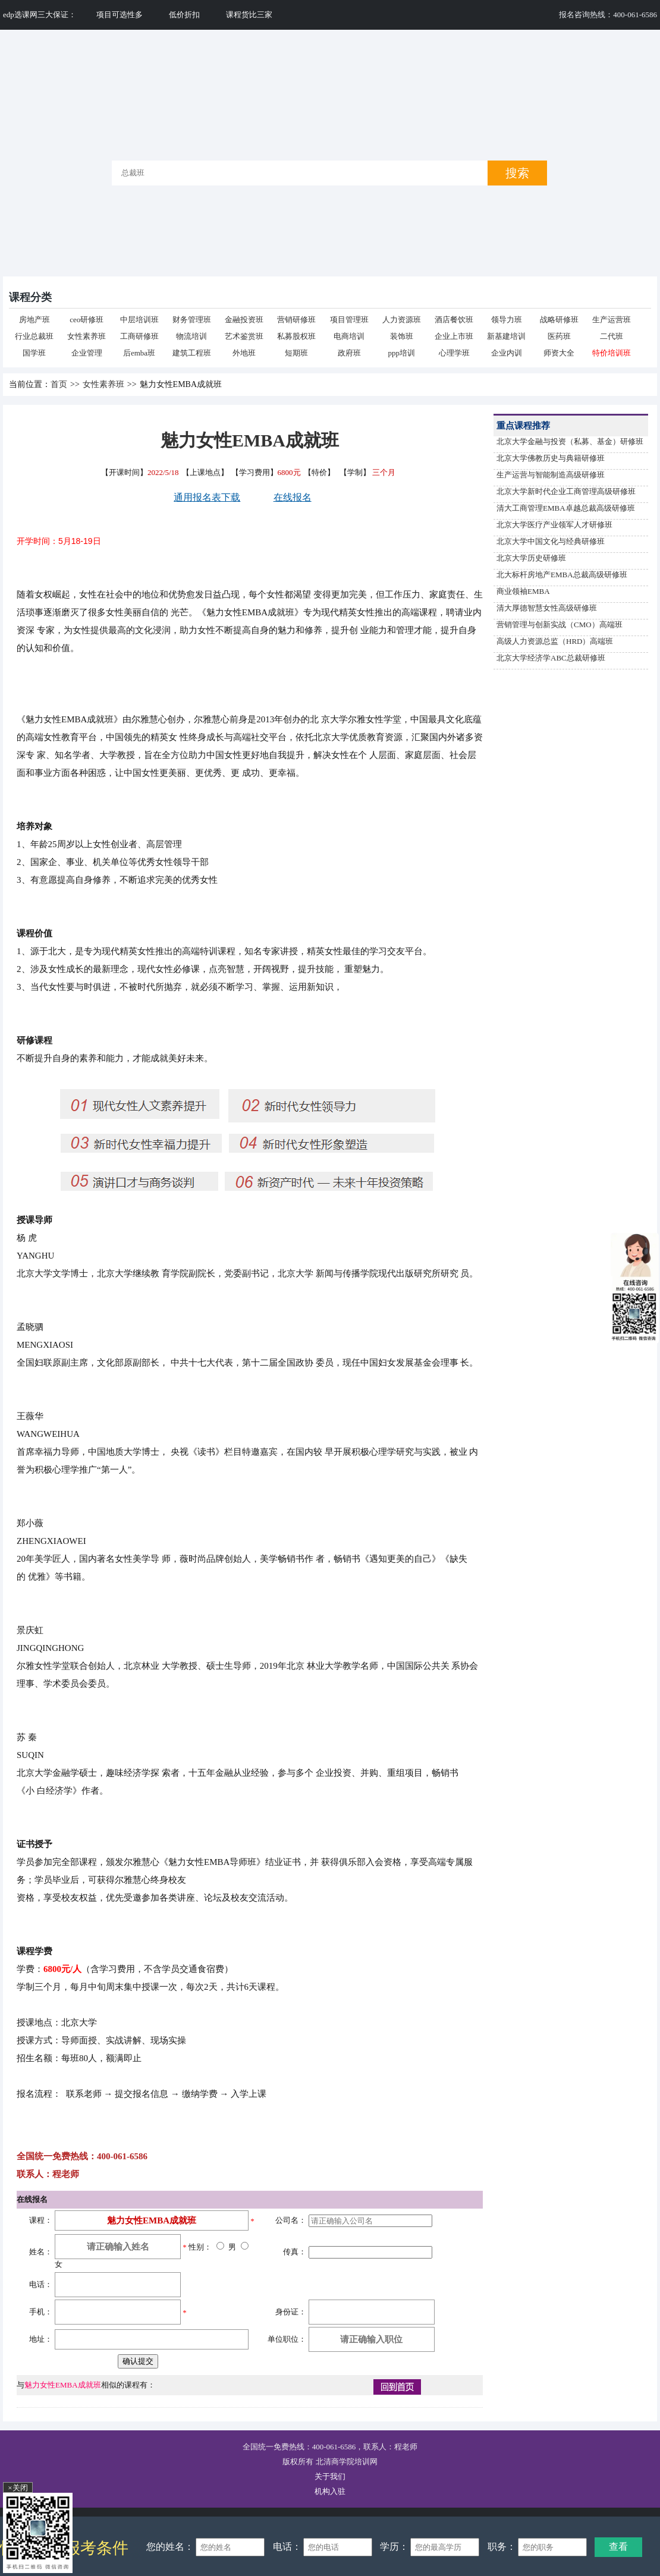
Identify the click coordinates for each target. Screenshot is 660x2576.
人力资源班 (401, 319)
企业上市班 (454, 336)
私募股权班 (296, 336)
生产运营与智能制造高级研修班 (550, 474)
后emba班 (139, 352)
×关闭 (17, 2487)
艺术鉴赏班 (244, 336)
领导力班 (506, 319)
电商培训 (349, 336)
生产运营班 (611, 319)
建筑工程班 (191, 352)
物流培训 (191, 336)
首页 (59, 384)
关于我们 (330, 2476)
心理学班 (454, 352)
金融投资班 (244, 319)
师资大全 (558, 352)
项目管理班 (349, 319)
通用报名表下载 (207, 497)
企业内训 (506, 352)
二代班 (611, 336)
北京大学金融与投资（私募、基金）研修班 (569, 441)
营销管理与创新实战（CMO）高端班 (559, 624)
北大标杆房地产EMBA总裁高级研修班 (561, 574)
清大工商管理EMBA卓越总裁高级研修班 (565, 508)
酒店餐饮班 (454, 319)
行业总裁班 (34, 336)
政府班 (349, 352)
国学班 (34, 352)
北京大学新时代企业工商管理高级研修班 (566, 491)
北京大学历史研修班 (531, 557)
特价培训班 (611, 352)
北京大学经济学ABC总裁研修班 (550, 657)
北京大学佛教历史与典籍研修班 (550, 458)
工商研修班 (139, 336)
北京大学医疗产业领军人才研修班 (554, 524)
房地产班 (34, 319)
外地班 (244, 352)
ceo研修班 (86, 319)
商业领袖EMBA (523, 591)
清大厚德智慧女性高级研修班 (546, 607)
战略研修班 (559, 319)
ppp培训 (402, 352)
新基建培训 (506, 336)
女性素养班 (86, 336)
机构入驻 (330, 2491)
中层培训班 (139, 319)
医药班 (559, 336)
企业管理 (86, 352)
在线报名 (293, 497)
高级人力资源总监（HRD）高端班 (554, 641)
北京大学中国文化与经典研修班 (550, 541)
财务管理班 (191, 319)
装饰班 (401, 336)
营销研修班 (296, 319)
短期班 (296, 352)
